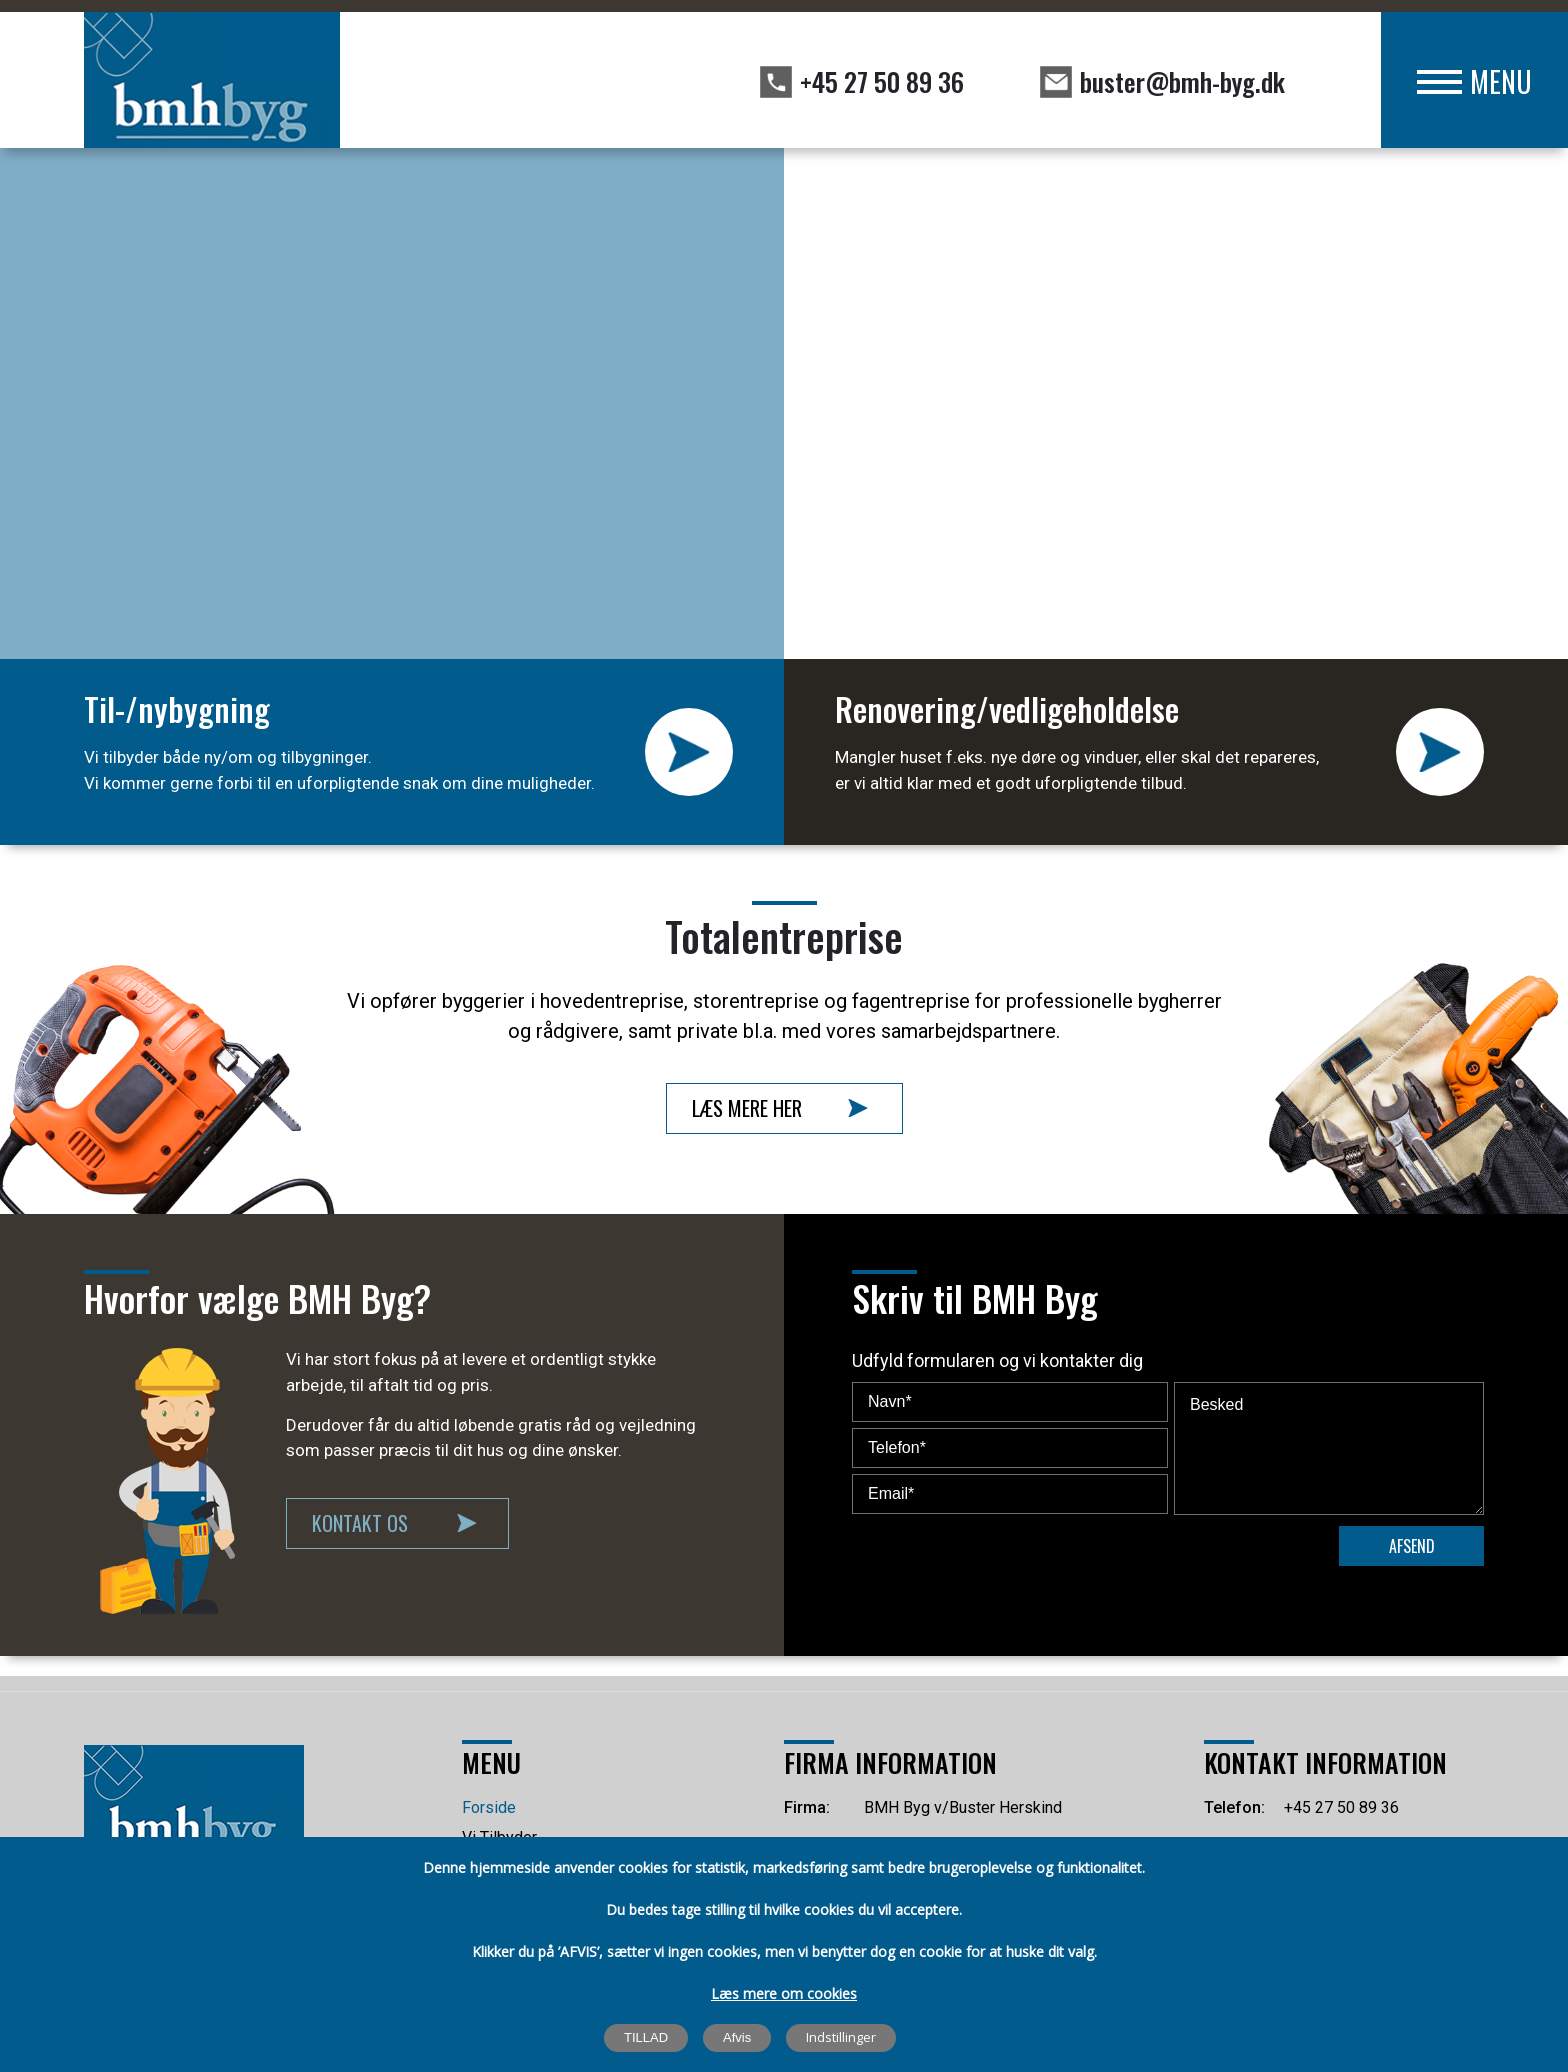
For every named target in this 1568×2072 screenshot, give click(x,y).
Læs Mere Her (747, 1108)
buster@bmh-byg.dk (1182, 81)
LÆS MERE (689, 752)
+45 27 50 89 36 (882, 81)
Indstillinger (841, 2037)
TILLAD (646, 2037)
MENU (1501, 81)
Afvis (737, 2037)
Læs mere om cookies (784, 1993)
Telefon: (1234, 1807)
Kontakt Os (360, 1523)
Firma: (807, 1807)
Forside (489, 1807)
